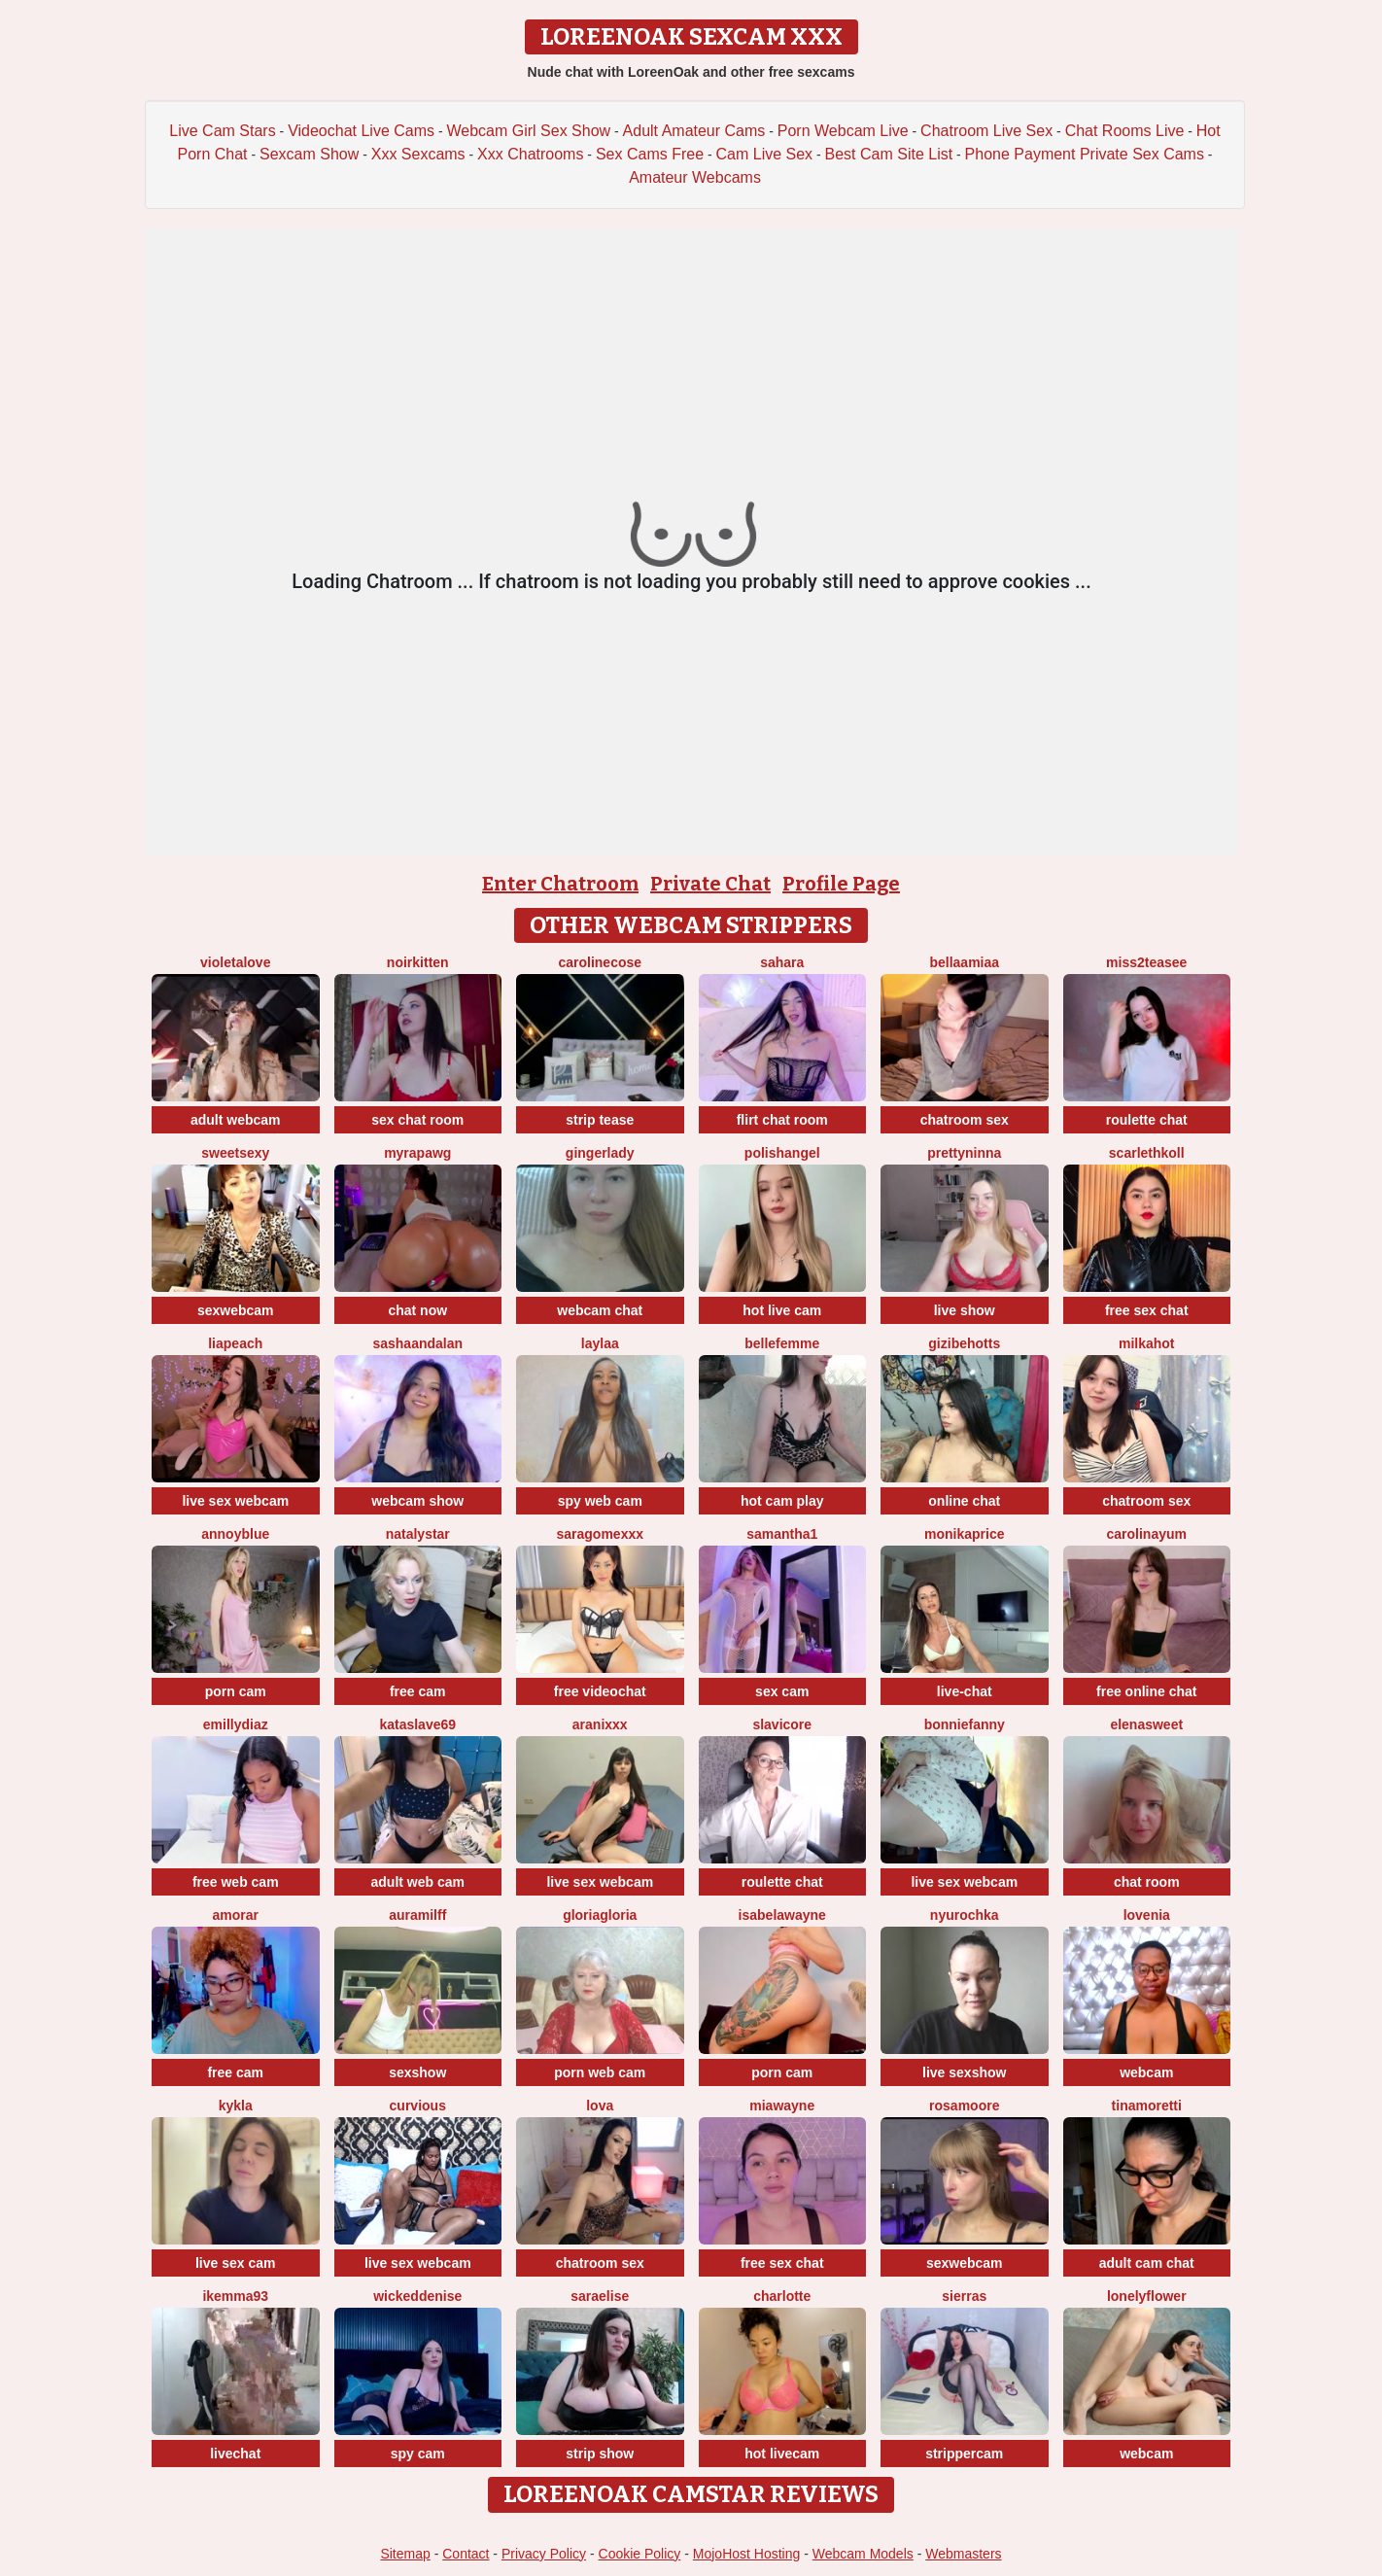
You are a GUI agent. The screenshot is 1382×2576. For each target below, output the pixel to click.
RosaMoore (964, 2105)
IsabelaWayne (782, 1915)
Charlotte (782, 2296)
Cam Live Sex (764, 154)
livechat (235, 2453)
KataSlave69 (417, 1724)
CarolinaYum (1147, 1534)
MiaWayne (781, 2105)
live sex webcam (235, 1501)
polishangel (782, 1153)
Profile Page (841, 883)
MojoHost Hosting (747, 2553)
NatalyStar (418, 1534)
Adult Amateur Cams (694, 130)
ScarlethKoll (1147, 1153)
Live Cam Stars (222, 130)
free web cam (235, 1882)
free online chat (1146, 1691)
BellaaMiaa (964, 962)
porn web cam (599, 2072)
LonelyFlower (1147, 2296)
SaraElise (599, 2296)
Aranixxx (600, 1724)
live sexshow (964, 2072)
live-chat (964, 1691)
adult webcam (235, 1120)
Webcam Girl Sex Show (528, 130)
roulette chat (1147, 1120)
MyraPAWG (417, 1153)
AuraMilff (417, 1915)
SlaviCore (782, 1724)
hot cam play (782, 1501)
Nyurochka (964, 1915)
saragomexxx (599, 1534)
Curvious (418, 2105)
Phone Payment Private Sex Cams (1084, 154)
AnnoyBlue (235, 1534)
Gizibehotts (964, 1343)
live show (964, 1310)
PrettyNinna (964, 1153)
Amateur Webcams (695, 177)
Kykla (236, 2105)
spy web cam (600, 1501)
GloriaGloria (600, 1915)
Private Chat (710, 883)
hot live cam (782, 1310)
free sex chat (1147, 1310)
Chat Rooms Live (1125, 130)
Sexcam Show (309, 154)
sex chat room (417, 1120)
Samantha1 (781, 1534)
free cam (418, 1691)
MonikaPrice (964, 1534)
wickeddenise (417, 2296)
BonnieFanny (964, 1724)
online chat (964, 1501)
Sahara (782, 962)
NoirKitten (418, 962)
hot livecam (781, 2453)
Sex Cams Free (650, 154)
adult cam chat (1146, 2263)
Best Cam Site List (889, 154)
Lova (599, 2105)
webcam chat (599, 1310)
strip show (600, 2453)
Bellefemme (781, 1343)
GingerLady (600, 1153)
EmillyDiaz (235, 1724)
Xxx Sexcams (418, 154)
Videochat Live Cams (361, 130)
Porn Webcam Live (843, 130)
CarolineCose (599, 962)
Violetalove (235, 962)
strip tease (600, 1120)
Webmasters (963, 2553)
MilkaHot (1147, 1343)
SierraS (964, 2296)
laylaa (600, 1343)
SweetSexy (235, 1153)
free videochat (600, 1691)
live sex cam (235, 2263)
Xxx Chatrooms (530, 154)
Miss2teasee (1146, 962)
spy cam (418, 2453)
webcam (1146, 2072)
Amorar (236, 1915)
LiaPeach (235, 1343)
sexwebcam (235, 1310)
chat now (417, 1310)
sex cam (782, 1691)
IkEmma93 (235, 2296)
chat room (1147, 1882)
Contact (465, 2553)
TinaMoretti (1147, 2105)
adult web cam (418, 1882)
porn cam (235, 1691)
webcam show (417, 1501)
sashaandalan (417, 1343)
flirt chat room (782, 1120)
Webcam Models (863, 2553)
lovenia (1146, 1915)
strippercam (964, 2453)
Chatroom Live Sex (986, 130)
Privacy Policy (543, 2553)
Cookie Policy (640, 2553)
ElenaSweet (1146, 1724)
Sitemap (405, 2553)
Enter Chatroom (560, 883)
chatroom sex (964, 1120)
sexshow (417, 2072)
